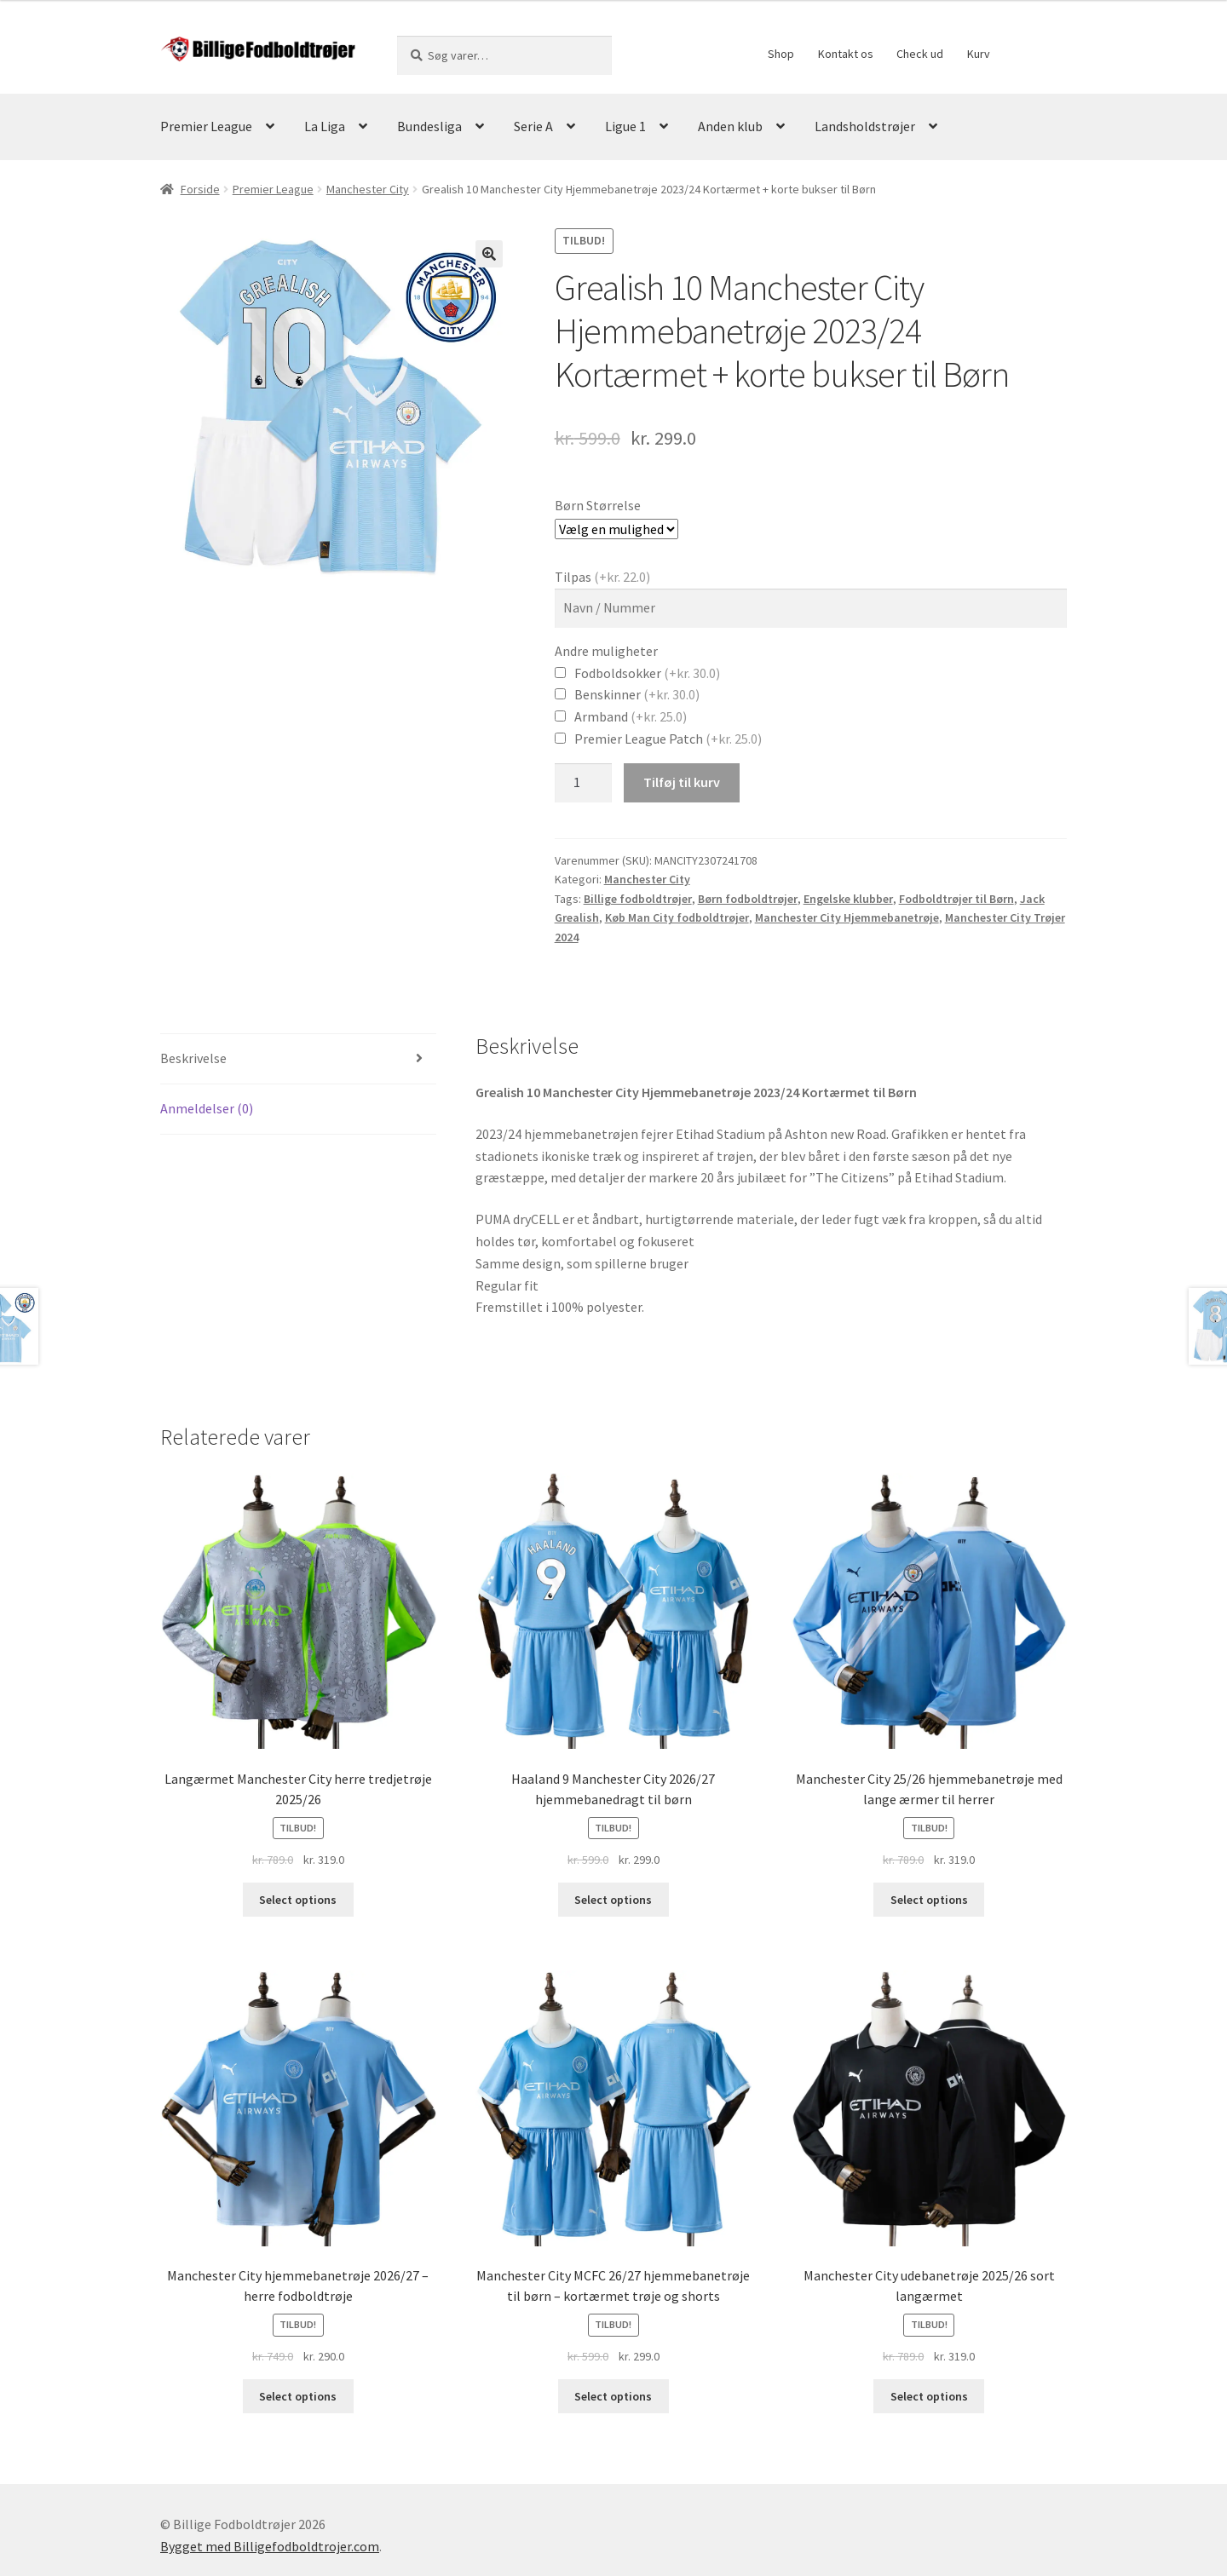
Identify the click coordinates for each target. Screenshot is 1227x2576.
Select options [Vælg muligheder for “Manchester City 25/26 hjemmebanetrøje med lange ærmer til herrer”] (929, 1899)
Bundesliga (429, 126)
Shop (781, 53)
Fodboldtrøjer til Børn (956, 898)
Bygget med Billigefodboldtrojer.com (269, 2546)
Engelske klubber (848, 898)
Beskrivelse (193, 1058)
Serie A (533, 126)
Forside (200, 189)
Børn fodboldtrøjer (748, 898)
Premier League (206, 126)
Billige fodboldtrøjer (638, 898)
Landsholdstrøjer (865, 126)
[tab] (298, 1059)
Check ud (919, 53)
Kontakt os (845, 53)
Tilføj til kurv (681, 782)
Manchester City (367, 189)
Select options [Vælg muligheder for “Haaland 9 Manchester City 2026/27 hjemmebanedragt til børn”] (613, 1899)
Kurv (978, 53)
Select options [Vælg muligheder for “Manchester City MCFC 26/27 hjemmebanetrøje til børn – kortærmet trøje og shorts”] (613, 2396)
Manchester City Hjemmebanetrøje (847, 917)
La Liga (324, 126)
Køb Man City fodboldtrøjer (677, 917)
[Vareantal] (584, 782)
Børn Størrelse (598, 505)
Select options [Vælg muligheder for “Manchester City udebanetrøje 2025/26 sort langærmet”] (929, 2396)
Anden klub (730, 126)
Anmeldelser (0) (206, 1108)
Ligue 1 (625, 126)
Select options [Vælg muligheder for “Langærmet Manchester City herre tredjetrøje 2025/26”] (298, 1899)
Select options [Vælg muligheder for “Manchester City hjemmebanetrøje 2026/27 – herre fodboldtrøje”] (298, 2396)
